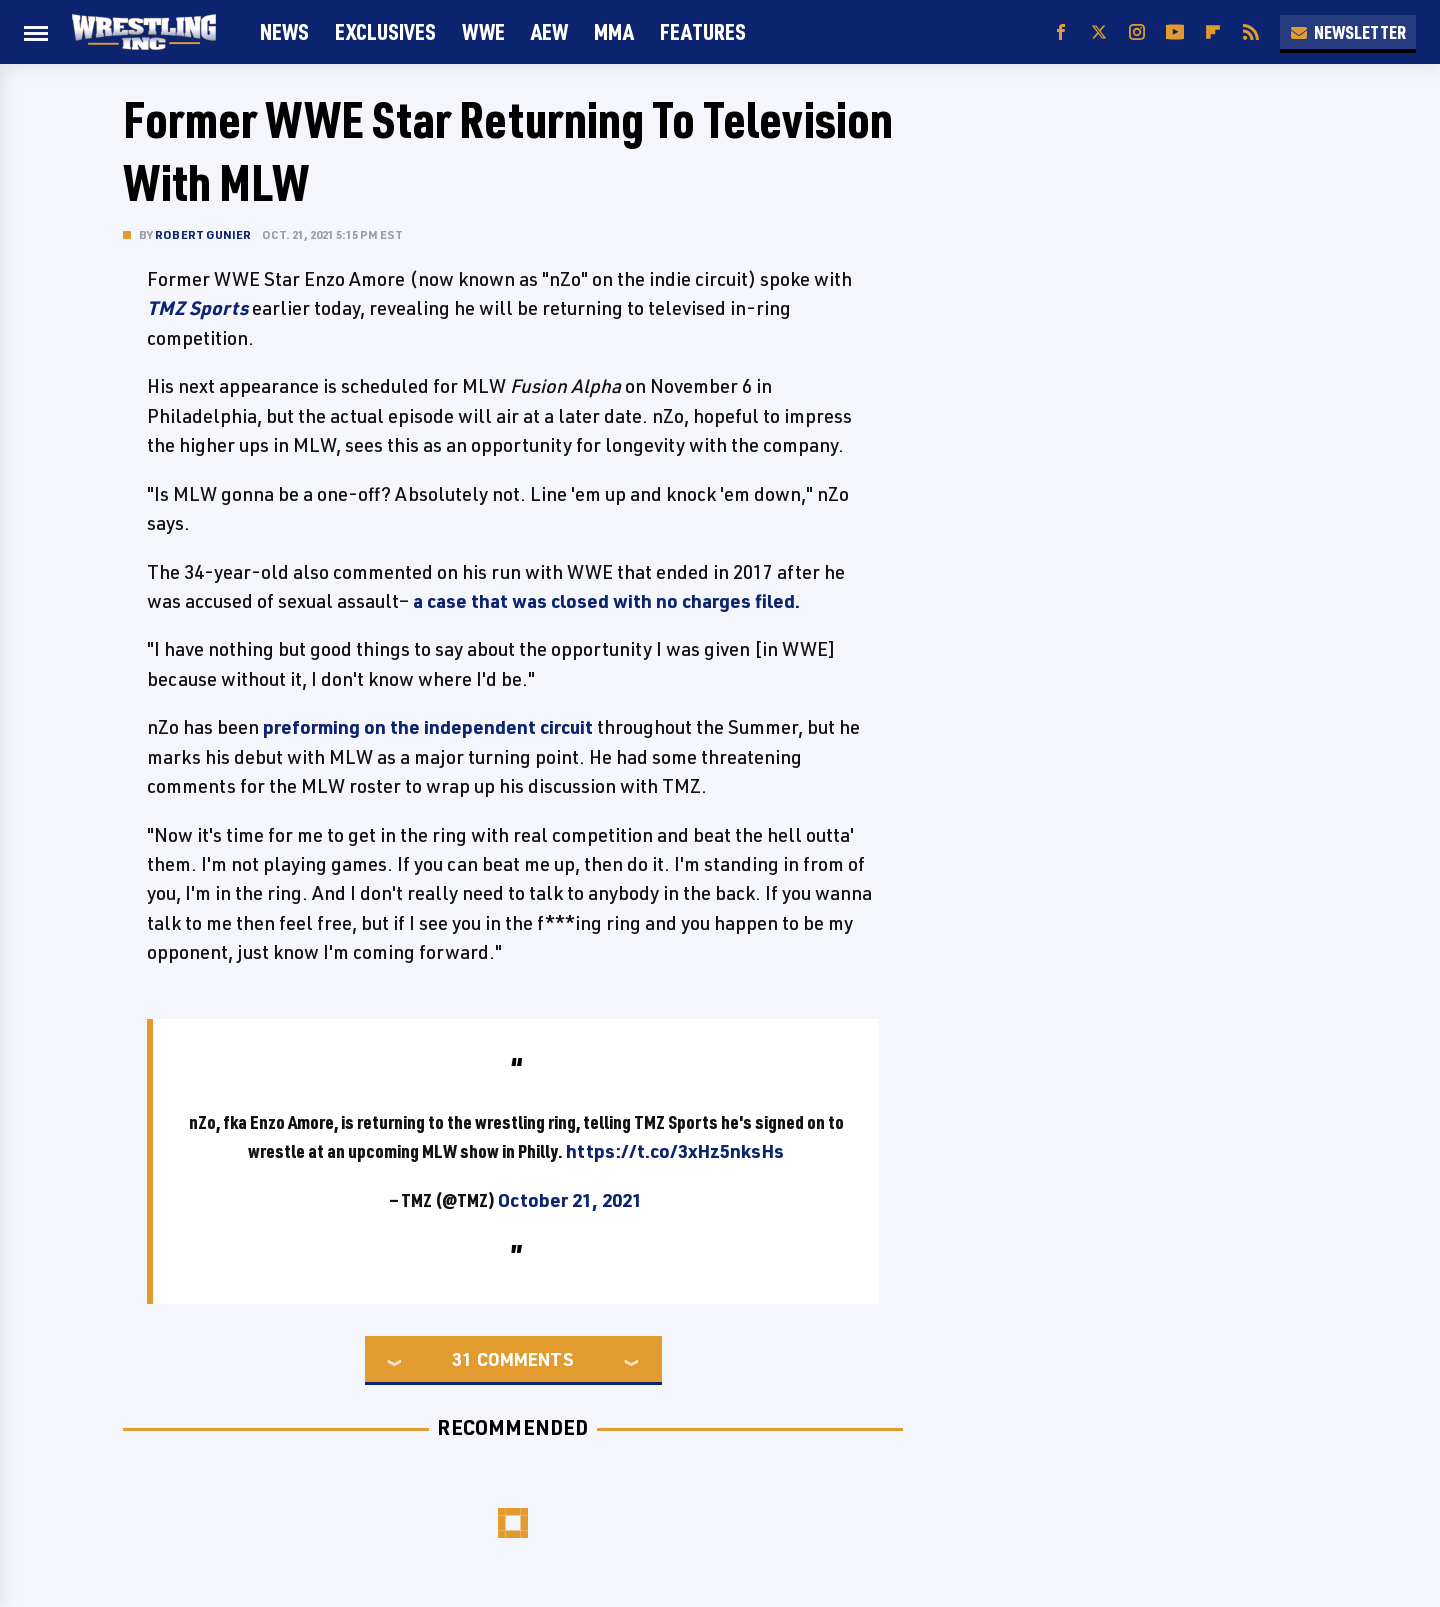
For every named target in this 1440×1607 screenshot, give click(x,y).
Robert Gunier (203, 234)
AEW (549, 31)
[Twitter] (1099, 32)
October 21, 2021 (570, 1200)
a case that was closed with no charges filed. (606, 601)
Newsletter (1348, 32)
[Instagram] (1137, 32)
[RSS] (1251, 32)
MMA (614, 31)
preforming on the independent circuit (428, 727)
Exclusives (385, 31)
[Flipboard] (1213, 32)
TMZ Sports (197, 308)
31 (462, 1359)
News (284, 31)
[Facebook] (1061, 32)
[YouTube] (1175, 32)
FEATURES (703, 31)
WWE (483, 31)
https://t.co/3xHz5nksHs (675, 1151)
